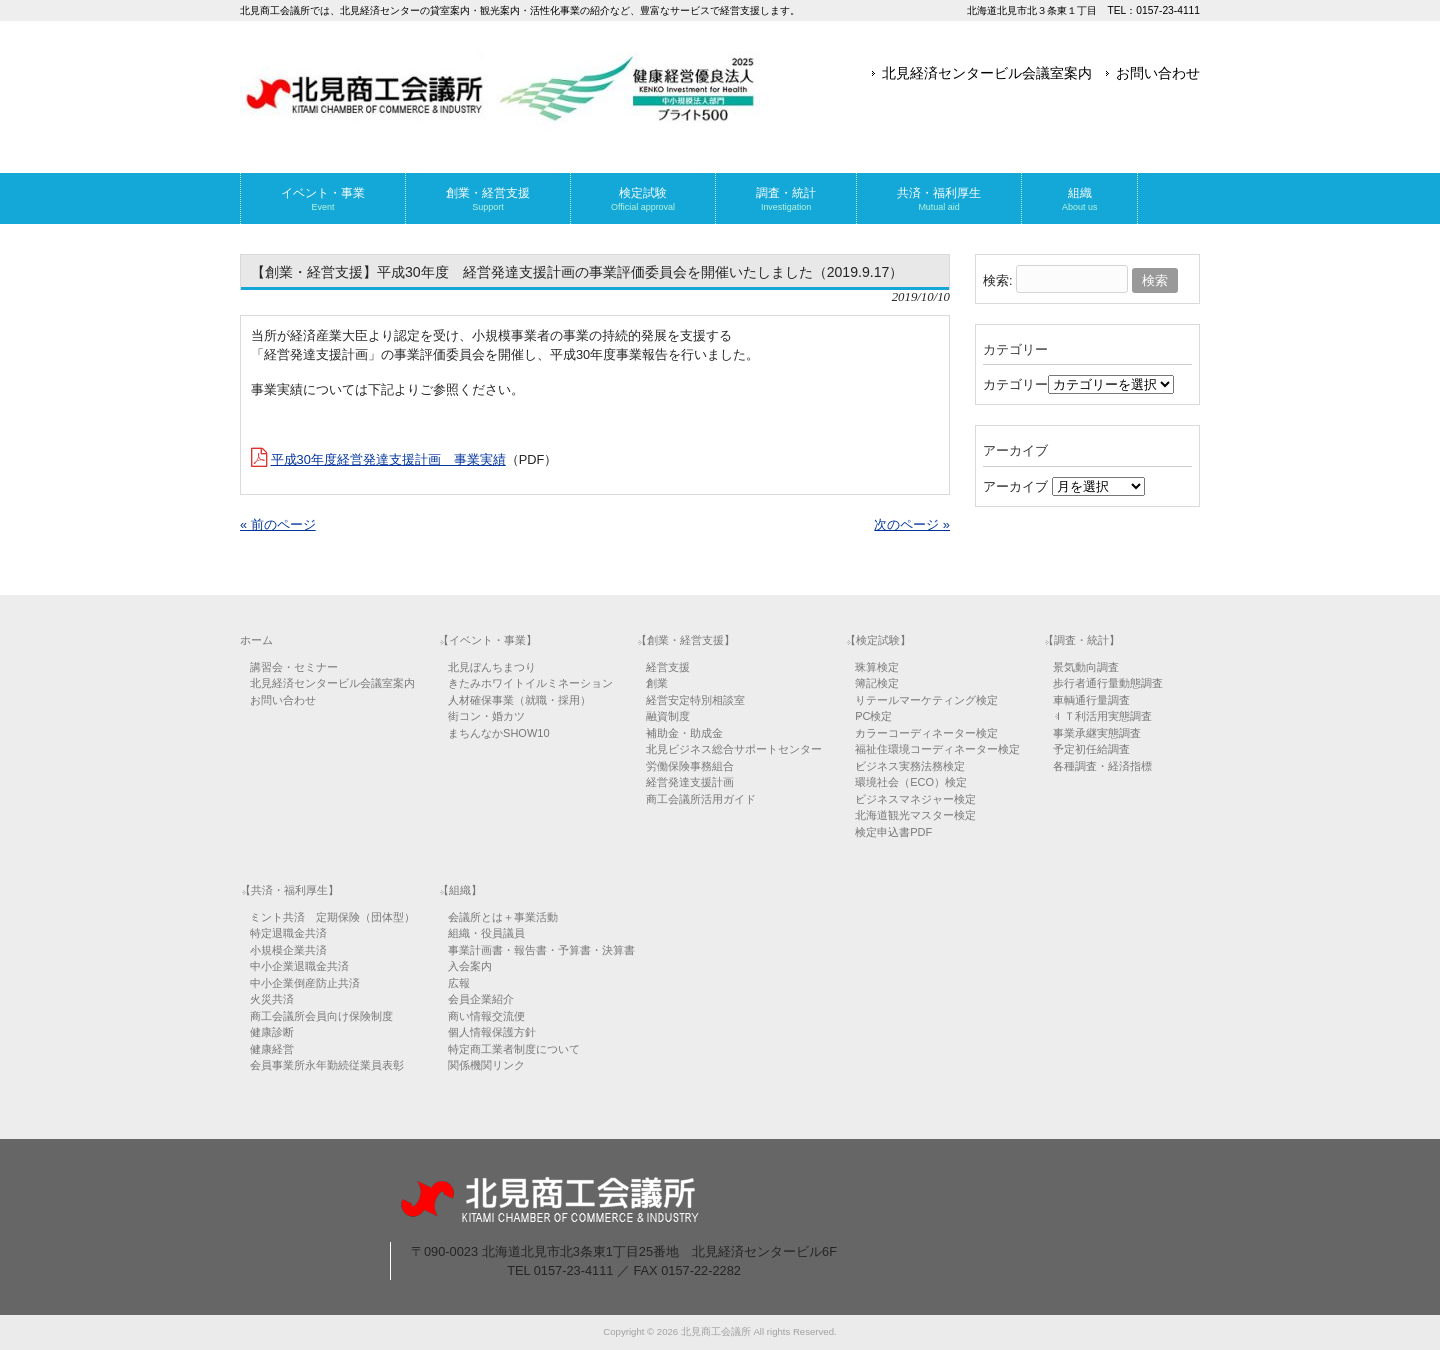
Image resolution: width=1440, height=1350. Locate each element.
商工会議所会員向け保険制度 (321, 1016)
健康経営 (272, 1049)
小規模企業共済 (288, 950)
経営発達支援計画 (690, 782)
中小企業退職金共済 (299, 966)
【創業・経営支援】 (685, 640)
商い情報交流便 (486, 1016)
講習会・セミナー (294, 667)
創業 (657, 683)
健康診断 (272, 1032)
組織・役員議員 (486, 933)
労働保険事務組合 (690, 766)
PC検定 (873, 716)
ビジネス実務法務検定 (910, 766)
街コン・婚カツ (486, 716)
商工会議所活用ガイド (701, 799)
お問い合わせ (1158, 73)
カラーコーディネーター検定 (926, 733)
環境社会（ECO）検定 (911, 782)
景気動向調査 (1086, 667)
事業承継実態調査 (1097, 733)
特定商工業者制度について (514, 1049)
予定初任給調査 (1091, 749)
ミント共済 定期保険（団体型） (332, 917)
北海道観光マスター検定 (915, 815)
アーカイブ (1015, 486)
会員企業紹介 (481, 999)
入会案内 (470, 966)
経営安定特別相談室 (695, 700)
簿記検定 (877, 683)
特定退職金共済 (288, 933)
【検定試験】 (878, 640)
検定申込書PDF (893, 832)
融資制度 (668, 716)
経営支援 (668, 667)
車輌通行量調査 (1091, 700)
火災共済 (272, 999)
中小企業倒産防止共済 (305, 983)
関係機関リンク (486, 1065)
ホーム (256, 640)
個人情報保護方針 (492, 1032)
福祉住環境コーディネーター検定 (937, 749)
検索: (998, 280)
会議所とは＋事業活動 (503, 917)
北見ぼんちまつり (492, 667)
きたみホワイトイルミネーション (530, 683)
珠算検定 (877, 667)
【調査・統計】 (1081, 640)
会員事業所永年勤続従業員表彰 (327, 1065)
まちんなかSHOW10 (498, 733)
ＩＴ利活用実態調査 (1102, 716)
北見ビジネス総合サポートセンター (734, 749)
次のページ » (912, 524)
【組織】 (460, 890)
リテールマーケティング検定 (926, 700)
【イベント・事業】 (487, 640)
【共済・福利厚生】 (289, 890)
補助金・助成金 (684, 733)
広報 (459, 983)
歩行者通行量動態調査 (1108, 683)
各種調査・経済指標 (1102, 766)
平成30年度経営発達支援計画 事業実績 (388, 459)
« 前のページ (278, 524)
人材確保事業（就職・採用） (519, 700)
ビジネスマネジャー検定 (915, 799)
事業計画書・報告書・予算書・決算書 (541, 950)
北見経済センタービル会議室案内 (987, 73)
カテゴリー (1015, 384)
